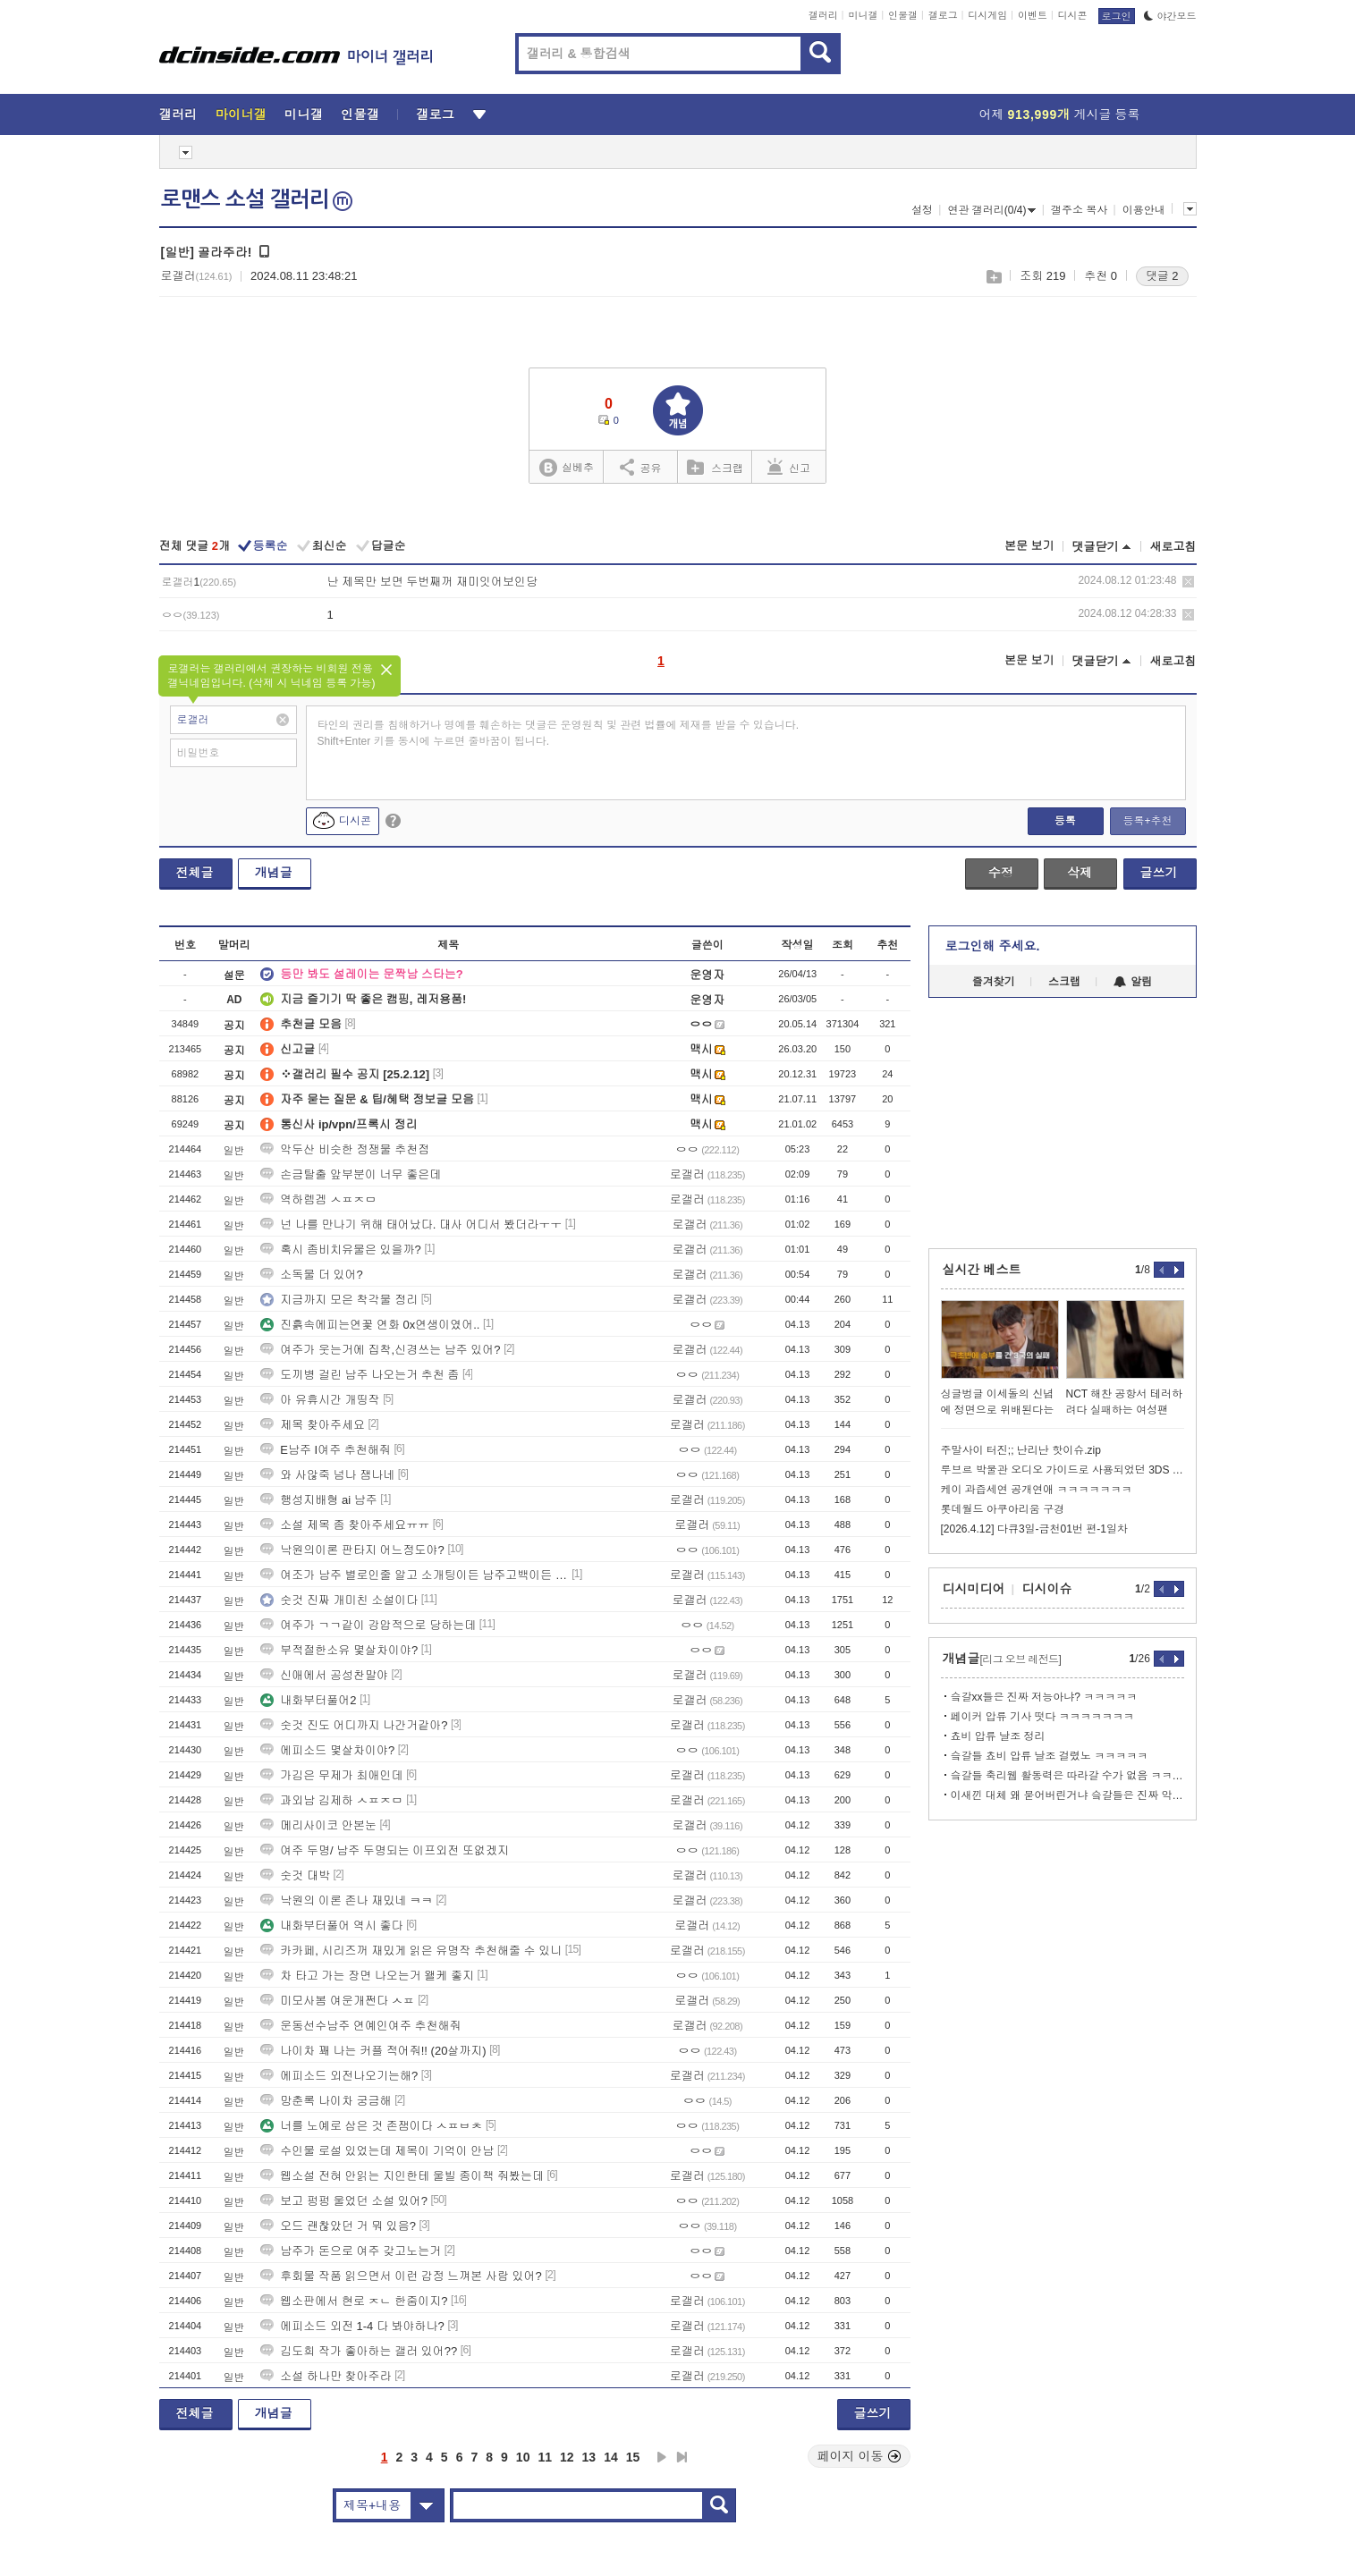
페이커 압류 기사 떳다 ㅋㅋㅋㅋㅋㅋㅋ (1042, 1716)
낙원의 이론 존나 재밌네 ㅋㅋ (346, 1900)
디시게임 (987, 15)
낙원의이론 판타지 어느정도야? (352, 1550)
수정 (1000, 873)
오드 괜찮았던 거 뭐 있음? (338, 2226)
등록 (1065, 821)
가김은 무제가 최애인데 (331, 1775)
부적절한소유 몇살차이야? (339, 1650)
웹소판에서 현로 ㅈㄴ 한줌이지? (353, 2301)
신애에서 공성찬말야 (324, 1675)
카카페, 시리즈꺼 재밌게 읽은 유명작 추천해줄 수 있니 (411, 1950)
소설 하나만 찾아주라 (325, 2376)
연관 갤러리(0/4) (991, 210)
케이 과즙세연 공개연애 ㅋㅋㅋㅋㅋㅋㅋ (1036, 1489)
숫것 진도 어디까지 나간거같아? (353, 1725)
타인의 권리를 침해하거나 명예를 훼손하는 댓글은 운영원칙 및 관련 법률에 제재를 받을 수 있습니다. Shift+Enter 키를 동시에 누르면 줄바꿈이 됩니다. (559, 733)
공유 (641, 467)
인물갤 (903, 15)
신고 (788, 467)
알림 (1133, 982)
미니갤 (862, 15)
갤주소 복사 (1079, 210)
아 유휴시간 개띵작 (319, 1399)
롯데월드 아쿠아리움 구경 (1003, 1509)
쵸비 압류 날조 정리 (998, 1736)
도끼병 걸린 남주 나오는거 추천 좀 (359, 1374)
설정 (922, 210)
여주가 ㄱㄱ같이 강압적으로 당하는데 (368, 1625)
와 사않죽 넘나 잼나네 (327, 1475)
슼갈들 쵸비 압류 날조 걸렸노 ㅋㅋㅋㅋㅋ (1049, 1756)
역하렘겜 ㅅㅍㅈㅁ (318, 1199)
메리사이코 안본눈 (318, 1825)
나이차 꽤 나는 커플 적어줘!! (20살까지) (373, 2050)
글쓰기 (1159, 873)
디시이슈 (1047, 1589)
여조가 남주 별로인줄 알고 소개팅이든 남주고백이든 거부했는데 (414, 1575)
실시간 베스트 (982, 1270)
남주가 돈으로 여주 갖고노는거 (350, 2251)
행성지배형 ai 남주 (318, 1500)
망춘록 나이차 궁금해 (325, 2100)
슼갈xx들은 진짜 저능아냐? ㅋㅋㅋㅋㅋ (1044, 1697)
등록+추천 (1147, 821)
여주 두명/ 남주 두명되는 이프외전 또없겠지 (384, 1850)
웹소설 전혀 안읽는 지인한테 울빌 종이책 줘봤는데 (402, 2176)
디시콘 (1073, 15)
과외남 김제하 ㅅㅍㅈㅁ (331, 1800)
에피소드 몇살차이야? (327, 1750)
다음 (661, 2457)
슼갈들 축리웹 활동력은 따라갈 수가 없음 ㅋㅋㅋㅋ (1067, 1775)
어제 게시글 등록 (1059, 114)
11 (545, 2457)
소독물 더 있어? (311, 1274)
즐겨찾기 (993, 982)
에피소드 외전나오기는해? (339, 2075)
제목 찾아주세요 (312, 1425)
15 (633, 2457)
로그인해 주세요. (992, 946)
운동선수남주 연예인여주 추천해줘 (360, 2025)
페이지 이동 (859, 2456)
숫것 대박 (295, 1875)
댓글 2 (1162, 276)
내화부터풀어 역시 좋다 (331, 1925)
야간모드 (1170, 16)
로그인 (1116, 16)
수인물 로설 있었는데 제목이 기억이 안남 (377, 2151)
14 (611, 2457)
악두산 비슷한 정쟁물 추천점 (344, 1149)
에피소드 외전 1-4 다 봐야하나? (352, 2326)
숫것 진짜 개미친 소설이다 (339, 1600)
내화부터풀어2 (308, 1700)
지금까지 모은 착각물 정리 (339, 1299)
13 (589, 2457)
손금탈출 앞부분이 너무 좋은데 (350, 1174)
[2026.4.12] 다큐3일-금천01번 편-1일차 (1034, 1529)
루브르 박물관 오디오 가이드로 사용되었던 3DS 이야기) (1062, 1470)
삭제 (1188, 581)
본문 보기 (1029, 546)
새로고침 (1173, 546)
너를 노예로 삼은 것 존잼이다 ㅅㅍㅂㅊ (371, 2126)
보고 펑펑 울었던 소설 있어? (344, 2201)
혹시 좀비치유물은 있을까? (340, 1249)
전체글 (195, 873)
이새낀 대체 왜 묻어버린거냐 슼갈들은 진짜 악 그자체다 (1067, 1795)
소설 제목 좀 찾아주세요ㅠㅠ (344, 1525)
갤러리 (823, 15)
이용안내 (1143, 210)
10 (523, 2457)
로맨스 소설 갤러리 (256, 199)
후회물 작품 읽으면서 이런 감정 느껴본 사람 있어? (401, 2276)
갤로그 (943, 15)
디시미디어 (974, 1589)
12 (567, 2457)
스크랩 (993, 276)
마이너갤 (241, 114)
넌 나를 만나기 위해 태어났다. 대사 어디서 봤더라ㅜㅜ (411, 1224)
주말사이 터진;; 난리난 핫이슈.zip (1021, 1450)
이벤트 (1032, 15)
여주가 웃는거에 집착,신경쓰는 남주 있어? (380, 1349)
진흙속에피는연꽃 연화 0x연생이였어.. (369, 1324)
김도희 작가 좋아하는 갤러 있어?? (358, 2351)
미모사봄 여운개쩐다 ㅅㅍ (337, 2000)
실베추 (566, 468)
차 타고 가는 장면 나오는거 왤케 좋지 (367, 1975)
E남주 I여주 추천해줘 (325, 1450)
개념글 (273, 873)
